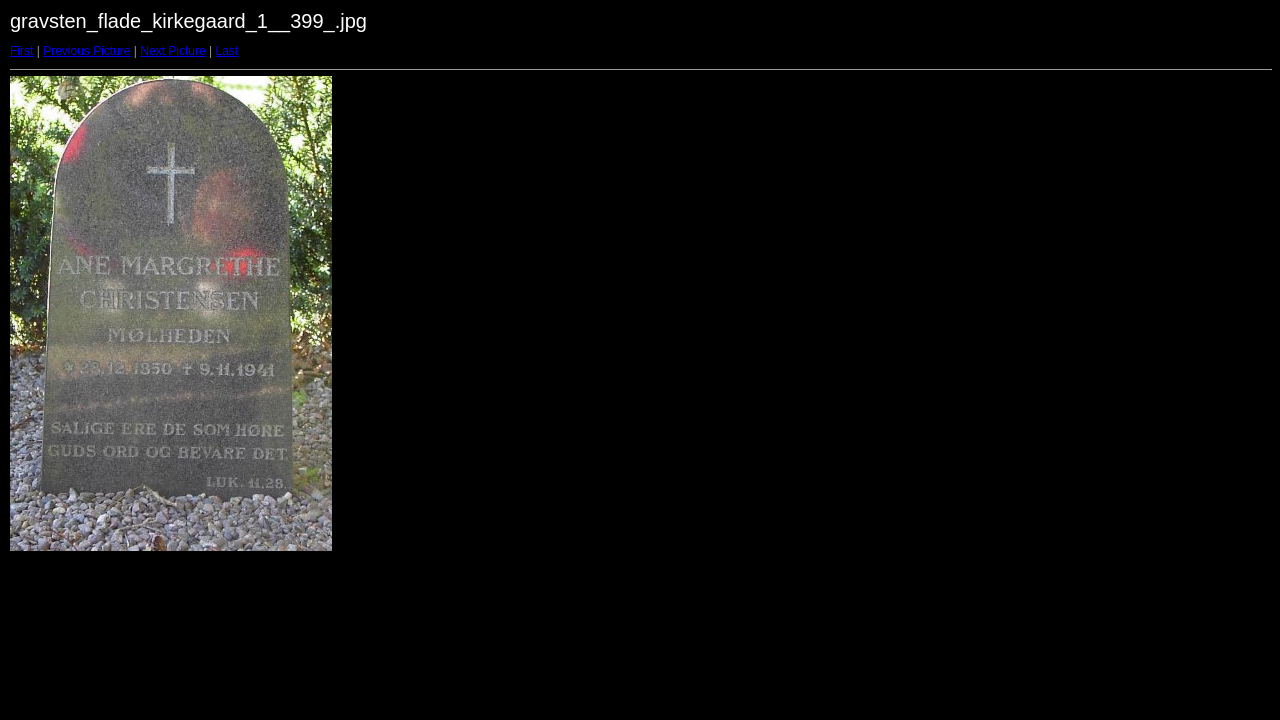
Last (226, 51)
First (21, 51)
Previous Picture (86, 51)
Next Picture (172, 51)
